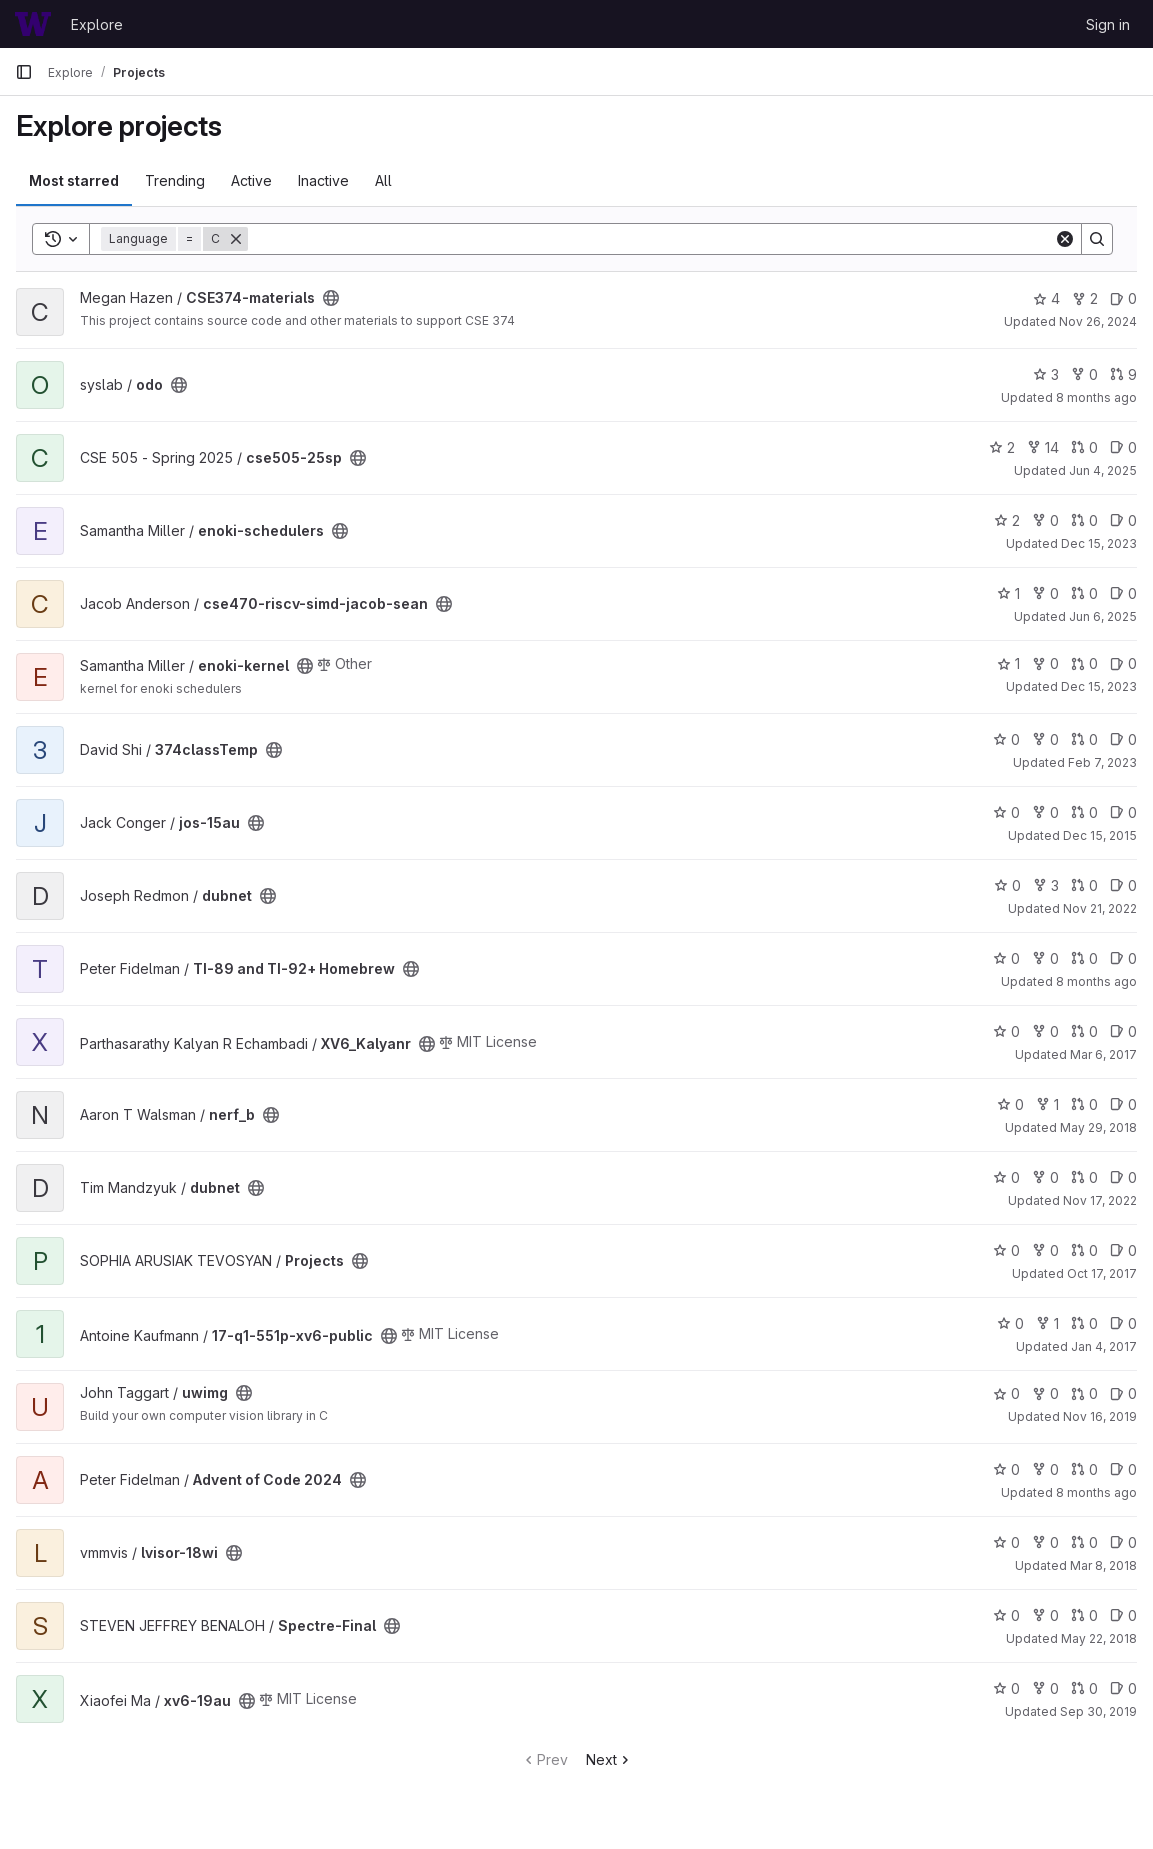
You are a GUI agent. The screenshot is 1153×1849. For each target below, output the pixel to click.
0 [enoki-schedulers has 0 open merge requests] (1084, 520)
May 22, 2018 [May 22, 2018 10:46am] (1099, 1638)
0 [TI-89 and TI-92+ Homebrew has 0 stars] (1006, 958)
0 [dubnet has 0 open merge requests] (1084, 885)
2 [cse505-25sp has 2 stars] (1002, 447)
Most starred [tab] (74, 180)
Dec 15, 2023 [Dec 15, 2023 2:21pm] (1099, 686)
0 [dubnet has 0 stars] (1007, 885)
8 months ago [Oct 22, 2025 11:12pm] (1096, 1492)
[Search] (651, 239)
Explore (97, 24)
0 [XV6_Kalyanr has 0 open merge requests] (1084, 1031)
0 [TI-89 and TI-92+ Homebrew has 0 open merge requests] (1084, 958)
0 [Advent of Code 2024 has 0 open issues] (1123, 1469)
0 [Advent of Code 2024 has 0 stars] (1006, 1469)
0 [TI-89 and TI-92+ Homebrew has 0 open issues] (1123, 958)
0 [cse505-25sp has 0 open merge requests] (1084, 447)
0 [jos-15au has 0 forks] (1045, 812)
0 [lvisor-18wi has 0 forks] (1045, 1542)
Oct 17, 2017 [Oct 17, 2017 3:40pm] (1102, 1273)
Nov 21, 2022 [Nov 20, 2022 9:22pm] (1100, 908)
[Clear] (1065, 239)
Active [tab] (251, 180)
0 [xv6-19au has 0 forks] (1045, 1688)
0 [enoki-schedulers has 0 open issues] (1123, 520)
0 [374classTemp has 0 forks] (1045, 739)
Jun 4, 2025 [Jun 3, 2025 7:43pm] (1103, 470)
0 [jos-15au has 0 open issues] (1123, 812)
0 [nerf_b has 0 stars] (1010, 1104)
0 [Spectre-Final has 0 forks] (1045, 1615)
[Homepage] (33, 24)
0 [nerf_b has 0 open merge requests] (1084, 1104)
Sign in (1108, 24)
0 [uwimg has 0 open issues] (1123, 1393)
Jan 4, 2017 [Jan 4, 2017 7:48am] (1104, 1346)
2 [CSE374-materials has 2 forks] (1085, 298)
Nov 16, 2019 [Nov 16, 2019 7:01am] (1100, 1416)
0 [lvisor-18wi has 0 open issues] (1123, 1542)
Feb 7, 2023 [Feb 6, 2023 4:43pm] (1102, 762)
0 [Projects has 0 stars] (1006, 1250)
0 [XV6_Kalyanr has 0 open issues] (1123, 1031)
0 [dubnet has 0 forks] (1045, 1177)
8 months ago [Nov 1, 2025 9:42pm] (1096, 397)
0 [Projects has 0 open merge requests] (1084, 1250)
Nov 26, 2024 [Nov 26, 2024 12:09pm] (1098, 321)
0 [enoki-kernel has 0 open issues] (1123, 663)
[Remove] (236, 239)
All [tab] (383, 180)
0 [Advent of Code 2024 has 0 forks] (1045, 1469)
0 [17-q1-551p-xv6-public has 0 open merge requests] (1084, 1323)
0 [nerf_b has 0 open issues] (1123, 1104)
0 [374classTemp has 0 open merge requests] (1084, 739)
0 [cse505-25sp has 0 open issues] (1123, 447)
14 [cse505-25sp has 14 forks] (1043, 447)
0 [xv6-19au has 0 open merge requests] (1084, 1688)
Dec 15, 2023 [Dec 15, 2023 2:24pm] (1099, 543)
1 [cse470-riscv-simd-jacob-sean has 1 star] (1008, 593)
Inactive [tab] (323, 180)
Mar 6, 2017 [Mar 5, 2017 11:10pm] (1103, 1054)
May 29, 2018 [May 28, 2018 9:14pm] (1098, 1127)
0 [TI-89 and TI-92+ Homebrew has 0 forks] (1045, 958)
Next (609, 1759)
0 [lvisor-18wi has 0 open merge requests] (1084, 1542)
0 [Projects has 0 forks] (1045, 1250)
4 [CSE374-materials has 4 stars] (1046, 298)
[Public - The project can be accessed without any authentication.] (331, 298)
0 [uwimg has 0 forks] (1045, 1393)
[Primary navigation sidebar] (24, 72)
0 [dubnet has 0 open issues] (1123, 885)
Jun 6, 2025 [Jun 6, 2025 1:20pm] (1103, 616)
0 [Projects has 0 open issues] (1123, 1250)
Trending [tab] (175, 180)
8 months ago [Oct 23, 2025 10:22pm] (1096, 981)
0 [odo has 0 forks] (1084, 374)
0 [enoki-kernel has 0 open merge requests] (1084, 663)
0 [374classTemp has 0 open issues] (1123, 739)
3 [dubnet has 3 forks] (1046, 885)
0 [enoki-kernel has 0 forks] (1045, 663)
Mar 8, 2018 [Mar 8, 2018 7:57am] (1103, 1565)
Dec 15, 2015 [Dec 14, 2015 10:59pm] (1100, 835)
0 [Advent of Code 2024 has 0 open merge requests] (1084, 1469)
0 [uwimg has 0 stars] (1006, 1393)
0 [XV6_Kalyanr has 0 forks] (1045, 1031)
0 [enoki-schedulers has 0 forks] (1045, 520)
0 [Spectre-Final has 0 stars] (1006, 1615)
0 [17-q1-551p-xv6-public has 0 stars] (1010, 1323)
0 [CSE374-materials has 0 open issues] (1123, 298)
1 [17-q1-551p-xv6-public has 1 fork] (1047, 1323)
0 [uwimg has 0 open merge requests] (1084, 1393)
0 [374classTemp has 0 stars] (1006, 739)
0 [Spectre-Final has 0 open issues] (1123, 1615)
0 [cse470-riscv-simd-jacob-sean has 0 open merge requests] (1084, 593)
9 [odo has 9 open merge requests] (1123, 374)
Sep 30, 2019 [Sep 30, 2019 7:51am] (1098, 1711)
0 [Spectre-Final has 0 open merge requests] (1084, 1615)
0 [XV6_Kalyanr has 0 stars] (1006, 1031)
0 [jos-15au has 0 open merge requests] (1084, 812)
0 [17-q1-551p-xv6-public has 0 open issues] (1123, 1323)
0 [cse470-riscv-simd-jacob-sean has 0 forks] (1045, 593)
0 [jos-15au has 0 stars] (1006, 812)
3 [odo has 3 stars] (1046, 374)
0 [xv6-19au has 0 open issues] (1123, 1688)
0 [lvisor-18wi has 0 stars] (1006, 1542)
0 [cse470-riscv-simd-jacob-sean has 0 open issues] (1123, 593)
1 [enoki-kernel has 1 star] (1008, 663)
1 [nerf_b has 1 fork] (1047, 1104)
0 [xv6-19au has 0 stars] (1006, 1688)
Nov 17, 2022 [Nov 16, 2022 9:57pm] (1100, 1200)
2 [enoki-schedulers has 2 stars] (1007, 520)
